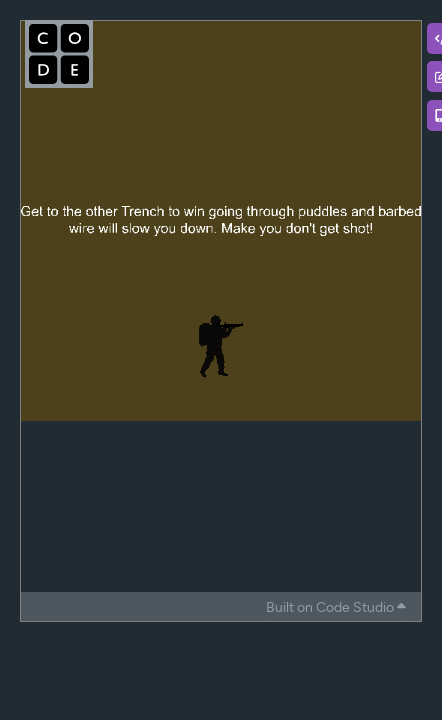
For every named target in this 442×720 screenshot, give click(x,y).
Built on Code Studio (336, 607)
